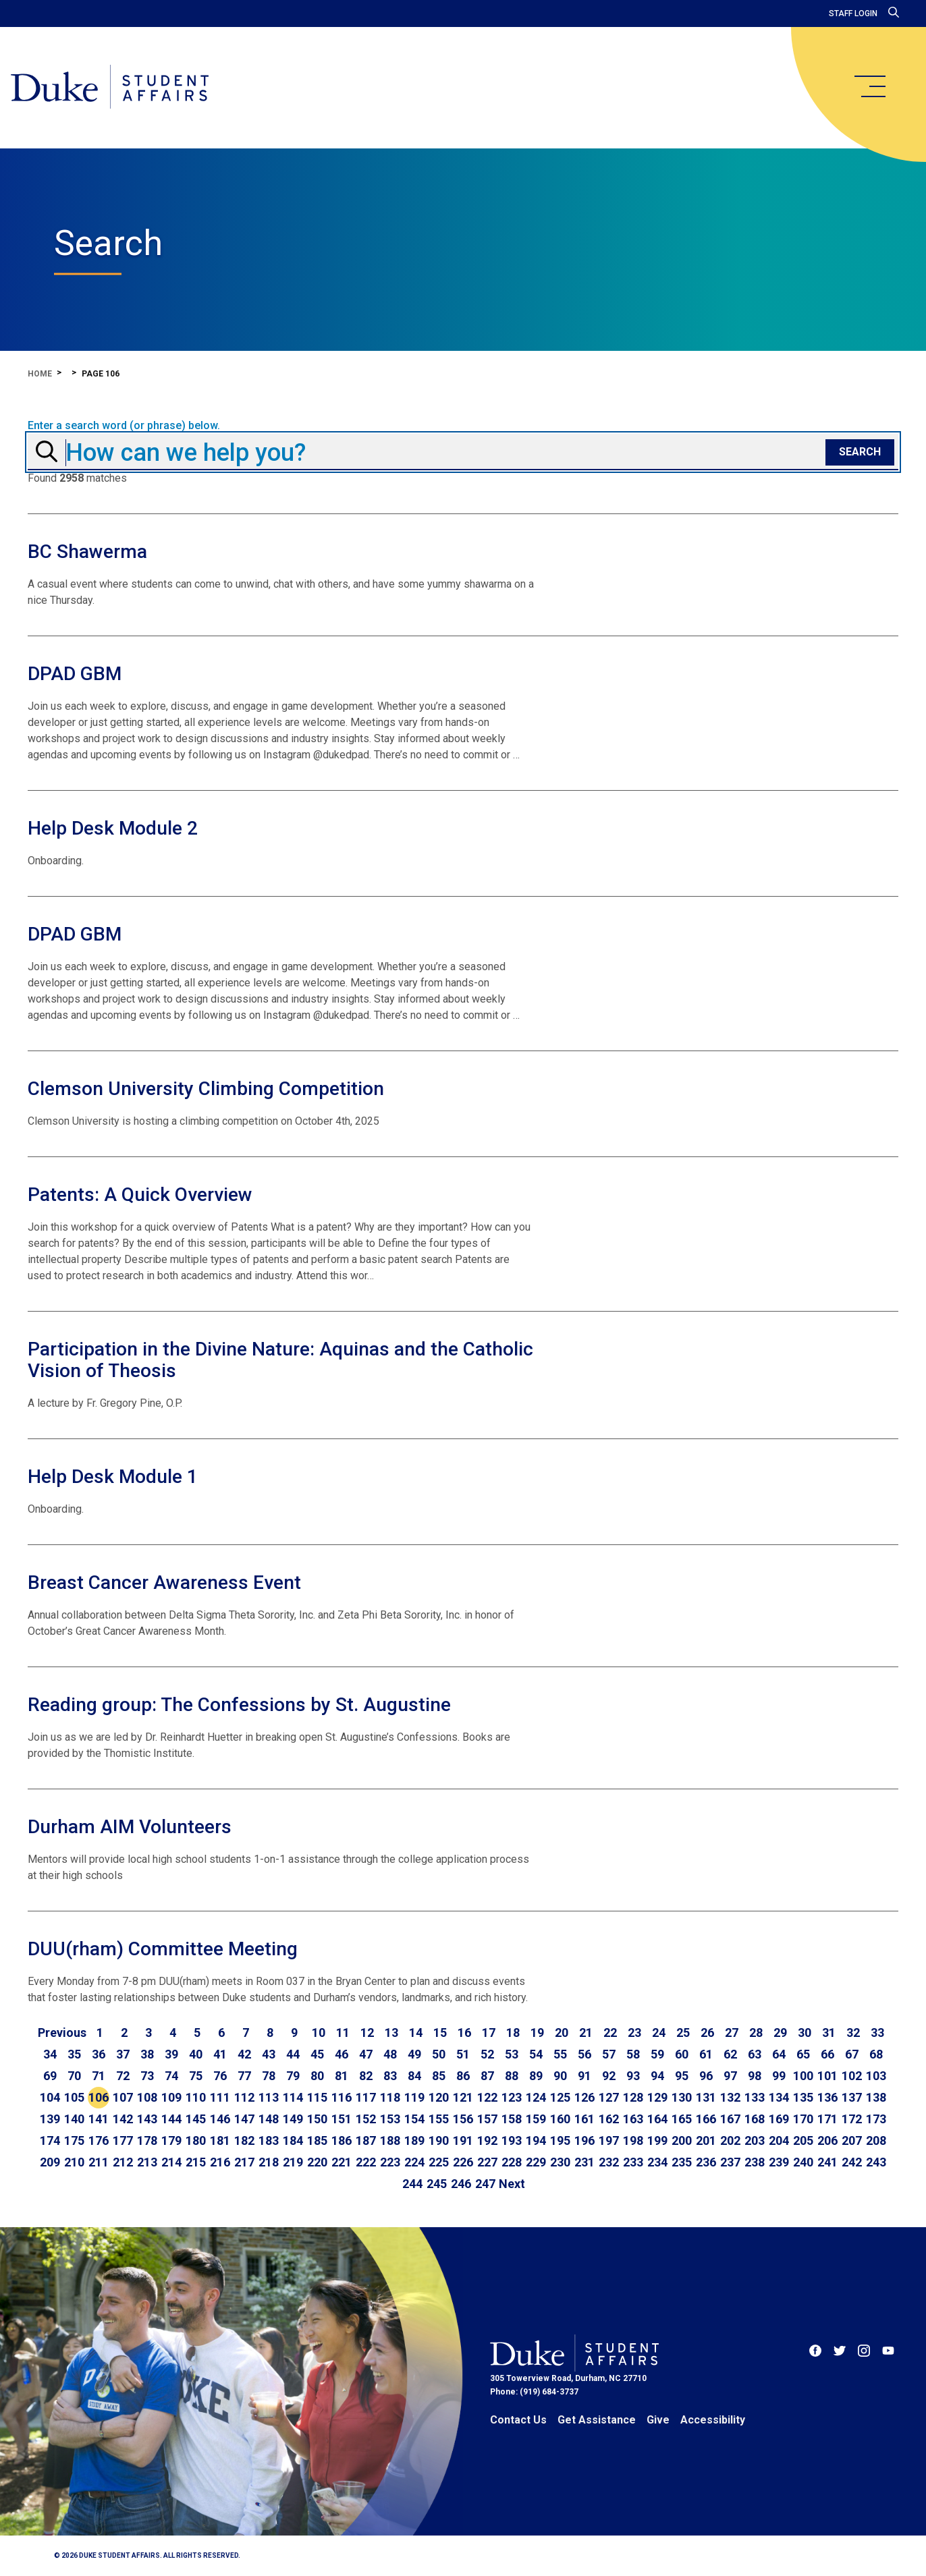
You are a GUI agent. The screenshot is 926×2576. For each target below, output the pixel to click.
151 (341, 2119)
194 (536, 2140)
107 (123, 2097)
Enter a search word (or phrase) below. (124, 425)
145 (196, 2119)
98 (754, 2076)
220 (317, 2162)
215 (196, 2162)
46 (341, 2054)
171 (827, 2119)
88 (511, 2076)
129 (657, 2097)
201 (706, 2140)
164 (657, 2119)
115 (317, 2097)
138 (876, 2097)
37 (123, 2054)
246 (461, 2184)
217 (244, 2162)
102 (852, 2076)
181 (220, 2140)
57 (609, 2054)
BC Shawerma (87, 551)
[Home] (109, 88)
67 (852, 2054)
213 (147, 2162)
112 (244, 2097)
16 (464, 2032)
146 (220, 2119)
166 (706, 2119)
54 (536, 2054)
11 (343, 2032)
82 (366, 2076)
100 (803, 2076)
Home (40, 374)
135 (803, 2097)
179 (171, 2140)
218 (268, 2162)
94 (657, 2076)
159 (536, 2119)
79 (293, 2076)
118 (390, 2097)
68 (876, 2054)
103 (876, 2076)
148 (268, 2119)
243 (876, 2162)
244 (412, 2184)
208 (876, 2140)
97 (730, 2076)
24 (658, 2032)
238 (754, 2162)
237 (730, 2162)
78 (268, 2076)
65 (803, 2054)
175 (74, 2140)
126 (584, 2097)
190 (439, 2140)
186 (341, 2140)
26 (707, 2032)
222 (366, 2162)
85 (438, 2076)
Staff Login (853, 13)
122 (487, 2097)
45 (317, 2054)
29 (780, 2032)
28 (756, 2032)
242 (852, 2162)
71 (98, 2076)
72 (123, 2076)
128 (633, 2097)
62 (730, 2054)
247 (485, 2184)
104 (50, 2097)
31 (829, 2032)
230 (560, 2162)
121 (463, 2097)
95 (681, 2076)
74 (171, 2076)
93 (633, 2076)
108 (147, 2097)
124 (536, 2097)
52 (487, 2054)
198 (633, 2140)
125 (560, 2097)
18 (513, 2032)
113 (268, 2097)
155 (439, 2119)
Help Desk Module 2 (113, 828)
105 (74, 2097)
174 (50, 2140)
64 (779, 2054)
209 (50, 2162)
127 (609, 2097)
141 (98, 2119)
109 (171, 2097)
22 (610, 2032)
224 (414, 2162)
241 (827, 2162)
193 (511, 2140)
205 (803, 2140)
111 (220, 2097)
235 (682, 2162)
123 (511, 2097)
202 (730, 2140)
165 (682, 2119)
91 (584, 2076)
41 (220, 2054)
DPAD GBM (74, 674)
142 (123, 2119)
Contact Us (518, 2419)
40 (195, 2054)
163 (633, 2119)
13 (391, 2032)
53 (511, 2054)
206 (827, 2140)
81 (341, 2076)
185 (317, 2140)
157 (487, 2119)
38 (147, 2054)
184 (293, 2140)
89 (536, 2076)
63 (754, 2054)
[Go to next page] (512, 2184)
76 (220, 2076)
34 (50, 2054)
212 (123, 2162)
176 (98, 2140)
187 (366, 2140)
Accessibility (712, 2419)
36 (98, 2054)
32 (853, 2032)
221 (341, 2162)
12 (367, 2032)
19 (537, 2032)
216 (220, 2162)
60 (681, 2054)
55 (560, 2054)
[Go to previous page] (62, 2033)
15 (440, 2032)
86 (463, 2076)
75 (195, 2076)
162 (609, 2119)
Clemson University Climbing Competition (206, 1088)
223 (390, 2162)
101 (827, 2076)
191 (463, 2140)
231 (584, 2162)
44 (293, 2054)
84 (414, 2076)
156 (463, 2119)
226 (463, 2162)
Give (658, 2419)
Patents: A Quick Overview (140, 1194)
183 (268, 2140)
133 (754, 2097)
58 (633, 2054)
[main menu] (869, 86)
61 (706, 2054)
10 (318, 2032)
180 (196, 2140)
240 (803, 2162)
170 (803, 2119)
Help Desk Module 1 (113, 1476)
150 (317, 2119)
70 (74, 2076)
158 (511, 2119)
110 (196, 2097)
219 (293, 2162)
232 (609, 2162)
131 (706, 2097)
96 (706, 2076)
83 (390, 2076)
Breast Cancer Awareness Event (164, 1582)
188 (390, 2140)
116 (341, 2097)
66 (827, 2054)
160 (560, 2119)
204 (779, 2140)
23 (634, 2032)
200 (682, 2140)
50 (438, 2054)
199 (657, 2140)
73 (147, 2076)
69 (50, 2076)
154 (414, 2119)
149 (293, 2119)
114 (293, 2097)
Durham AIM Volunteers (130, 1827)
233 (633, 2162)
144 (171, 2119)
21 (586, 2032)
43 (268, 2054)
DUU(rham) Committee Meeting (163, 1949)
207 (852, 2140)
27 (731, 2032)
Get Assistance (596, 2419)
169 (779, 2119)
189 (414, 2140)
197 (609, 2140)
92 (609, 2076)
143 (147, 2119)
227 (487, 2162)
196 (584, 2140)
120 (439, 2097)
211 (98, 2162)
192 (487, 2140)
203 (754, 2140)
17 (488, 2032)
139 (50, 2119)
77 (244, 2076)
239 (779, 2162)
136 (827, 2097)
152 (366, 2119)
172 (852, 2119)
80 (317, 2076)
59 (657, 2054)
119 (414, 2097)
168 (754, 2119)
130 (682, 2097)
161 (584, 2119)
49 (414, 2054)
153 (390, 2119)
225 (439, 2162)
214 (171, 2162)
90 (560, 2076)
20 (561, 2032)
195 (560, 2140)
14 (416, 2032)
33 (877, 2032)
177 (123, 2140)
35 (74, 2054)
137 (852, 2097)
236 (706, 2162)
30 (804, 2032)
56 (584, 2054)
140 (74, 2119)
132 (730, 2097)
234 (657, 2162)
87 (487, 2076)
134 (779, 2097)
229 (536, 2162)
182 (244, 2140)
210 (74, 2162)
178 (147, 2140)
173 (876, 2119)
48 (390, 2054)
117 (366, 2097)
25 (683, 2032)
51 (463, 2054)
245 (437, 2184)
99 (779, 2076)
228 (511, 2162)
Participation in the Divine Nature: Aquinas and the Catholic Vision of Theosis (280, 1360)
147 (244, 2119)
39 (171, 2054)
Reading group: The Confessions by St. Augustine (239, 1704)
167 (730, 2119)
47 (366, 2054)
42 (244, 2054)
